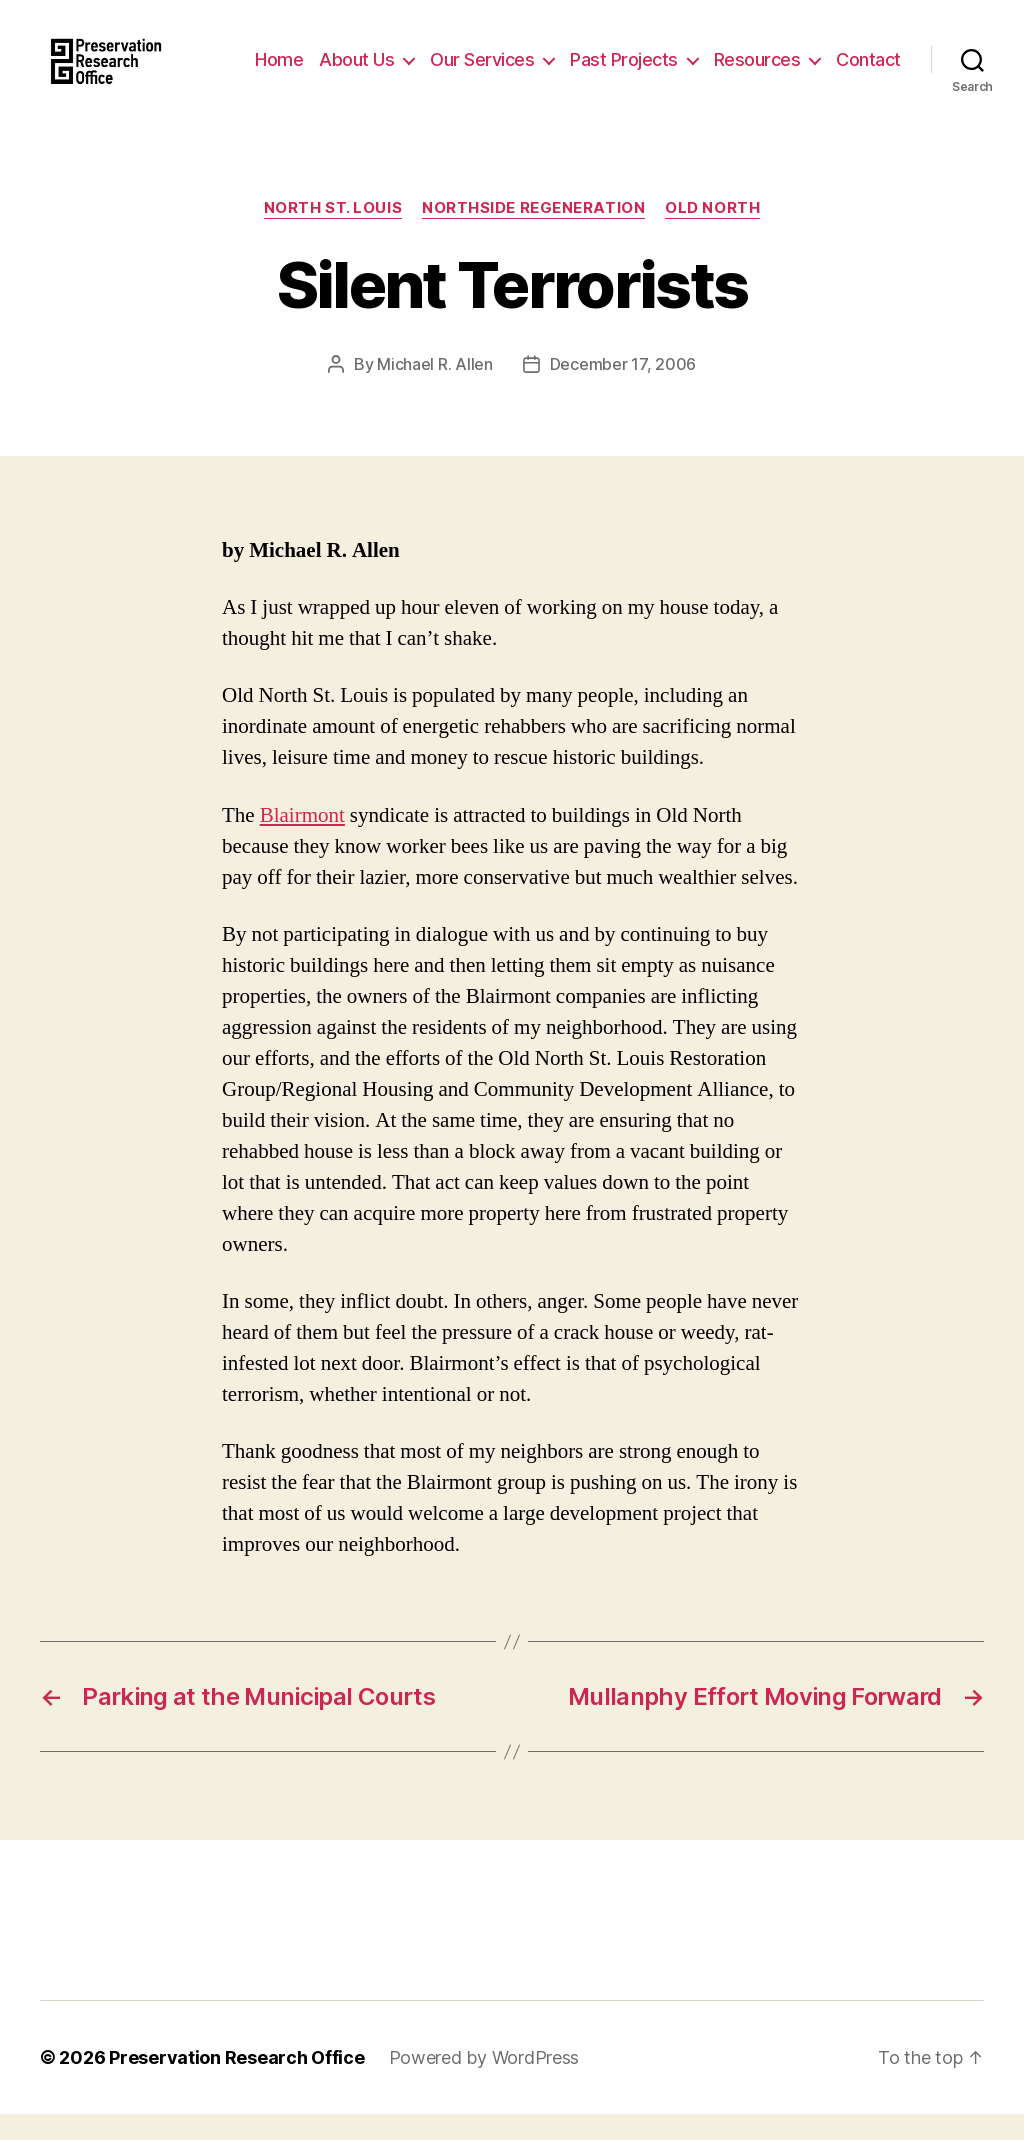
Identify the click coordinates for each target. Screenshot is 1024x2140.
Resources (837, 57)
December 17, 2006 (623, 390)
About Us (437, 57)
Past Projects (705, 57)
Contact (868, 87)
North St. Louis (333, 235)
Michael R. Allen (435, 390)
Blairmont (302, 841)
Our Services (563, 57)
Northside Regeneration (533, 235)
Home (360, 57)
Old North (712, 235)
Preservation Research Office (236, 2083)
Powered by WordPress (484, 2083)
